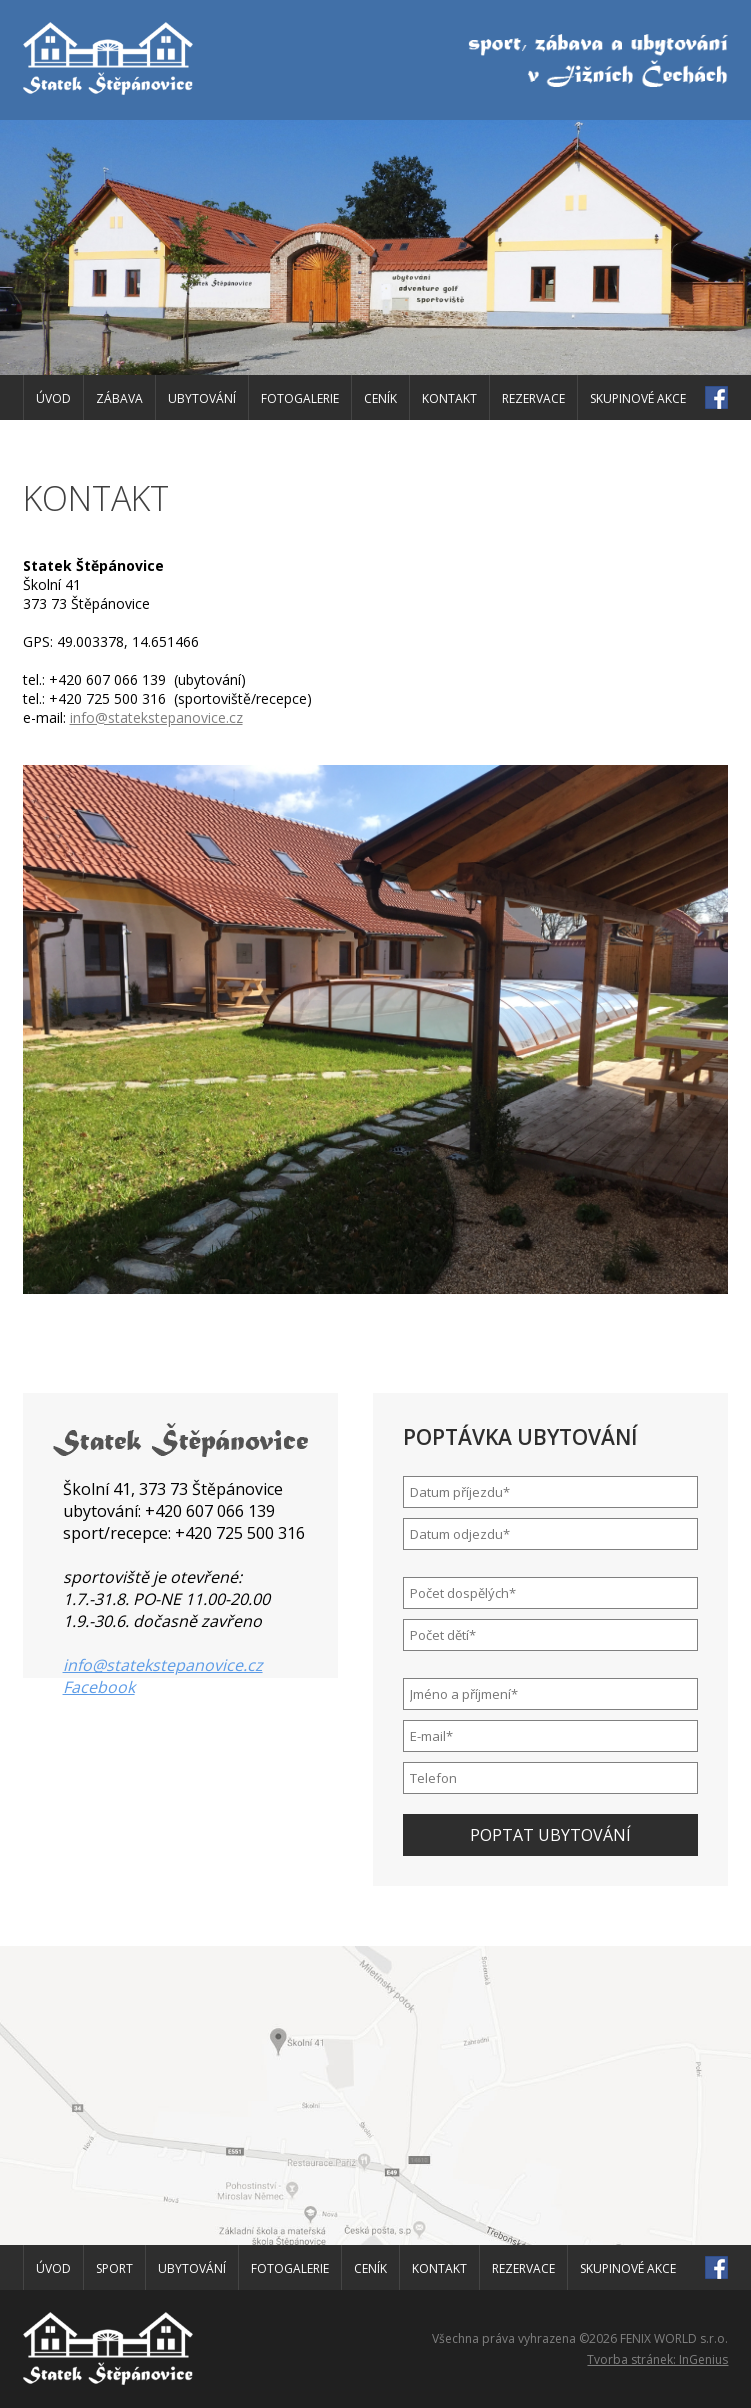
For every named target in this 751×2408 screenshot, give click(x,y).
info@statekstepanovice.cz (156, 717)
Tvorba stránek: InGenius (657, 2359)
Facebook (99, 1687)
